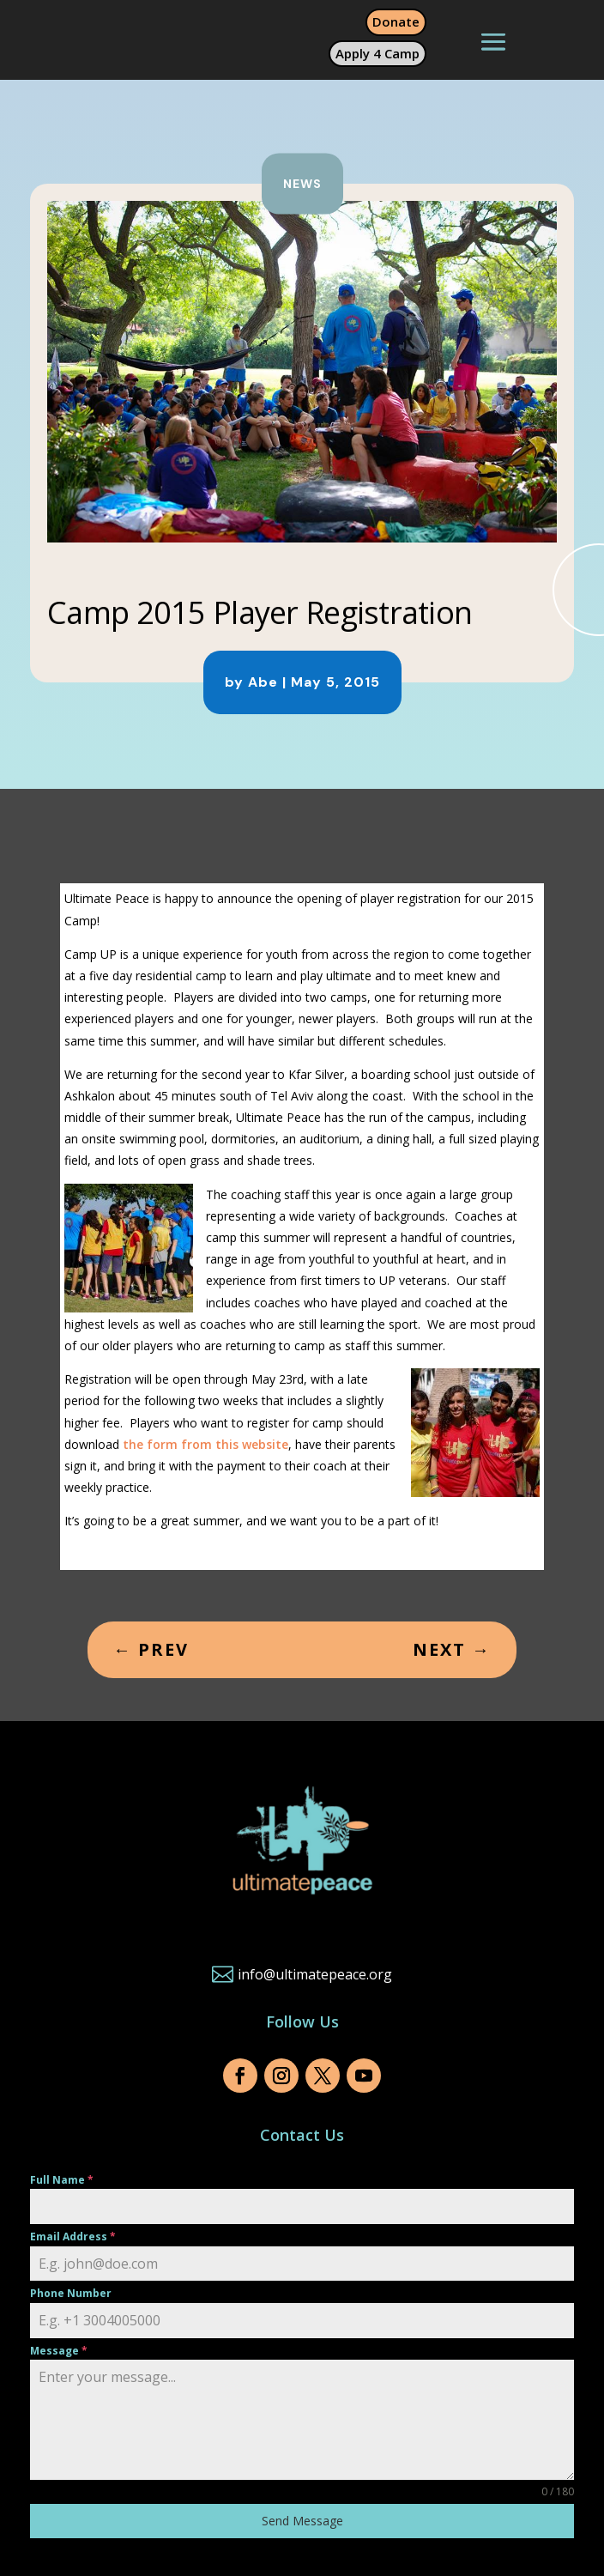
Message (59, 2350)
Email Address (73, 2236)
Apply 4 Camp (377, 53)
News (302, 183)
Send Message (302, 2520)
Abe (263, 682)
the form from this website (205, 1444)
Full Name (62, 2180)
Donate (396, 21)
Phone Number (71, 2293)
